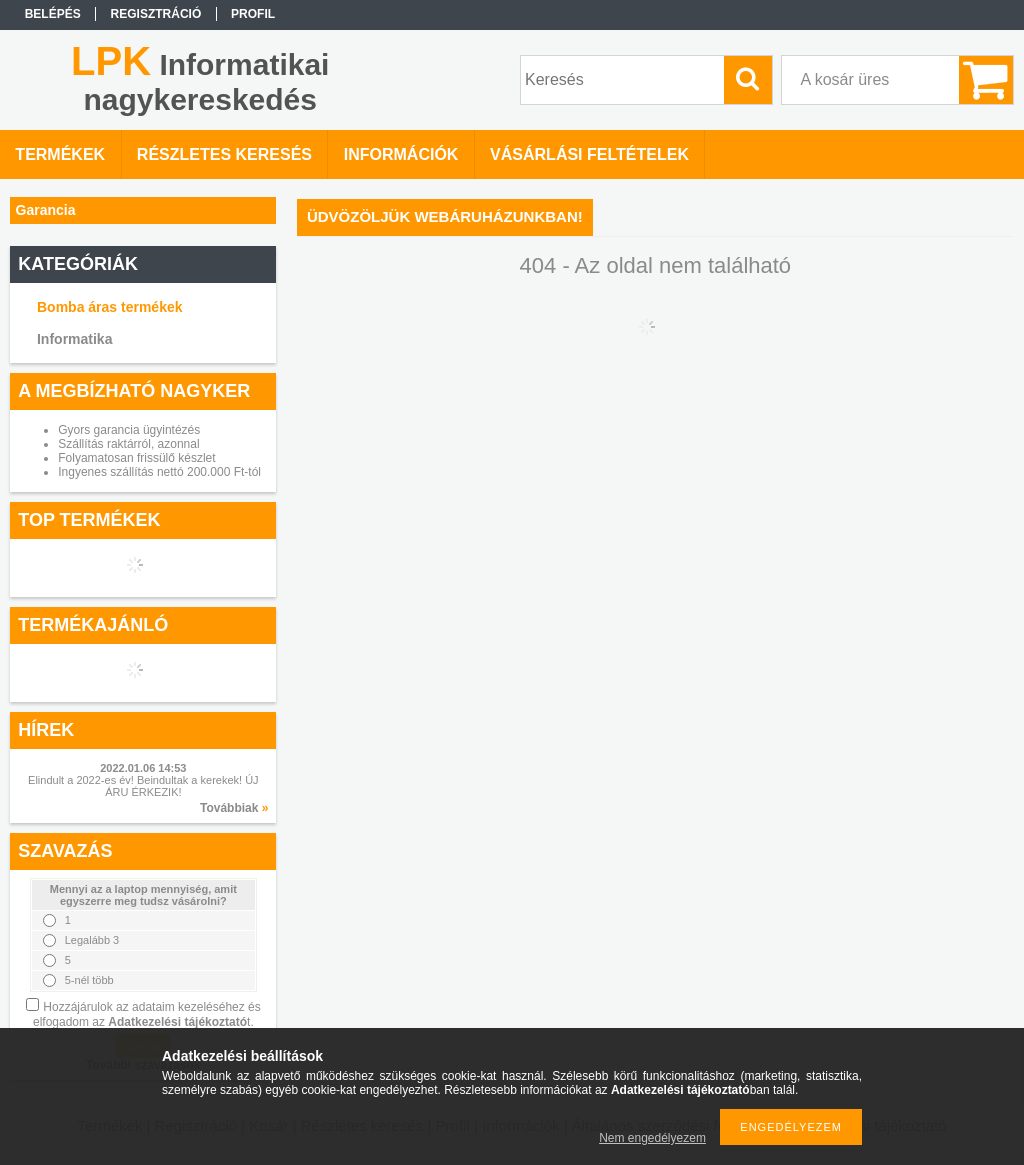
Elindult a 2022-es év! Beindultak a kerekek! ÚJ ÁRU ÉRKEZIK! (143, 786)
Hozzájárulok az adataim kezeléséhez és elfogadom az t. (147, 1014)
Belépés (53, 14)
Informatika (74, 339)
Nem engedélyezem (652, 1138)
